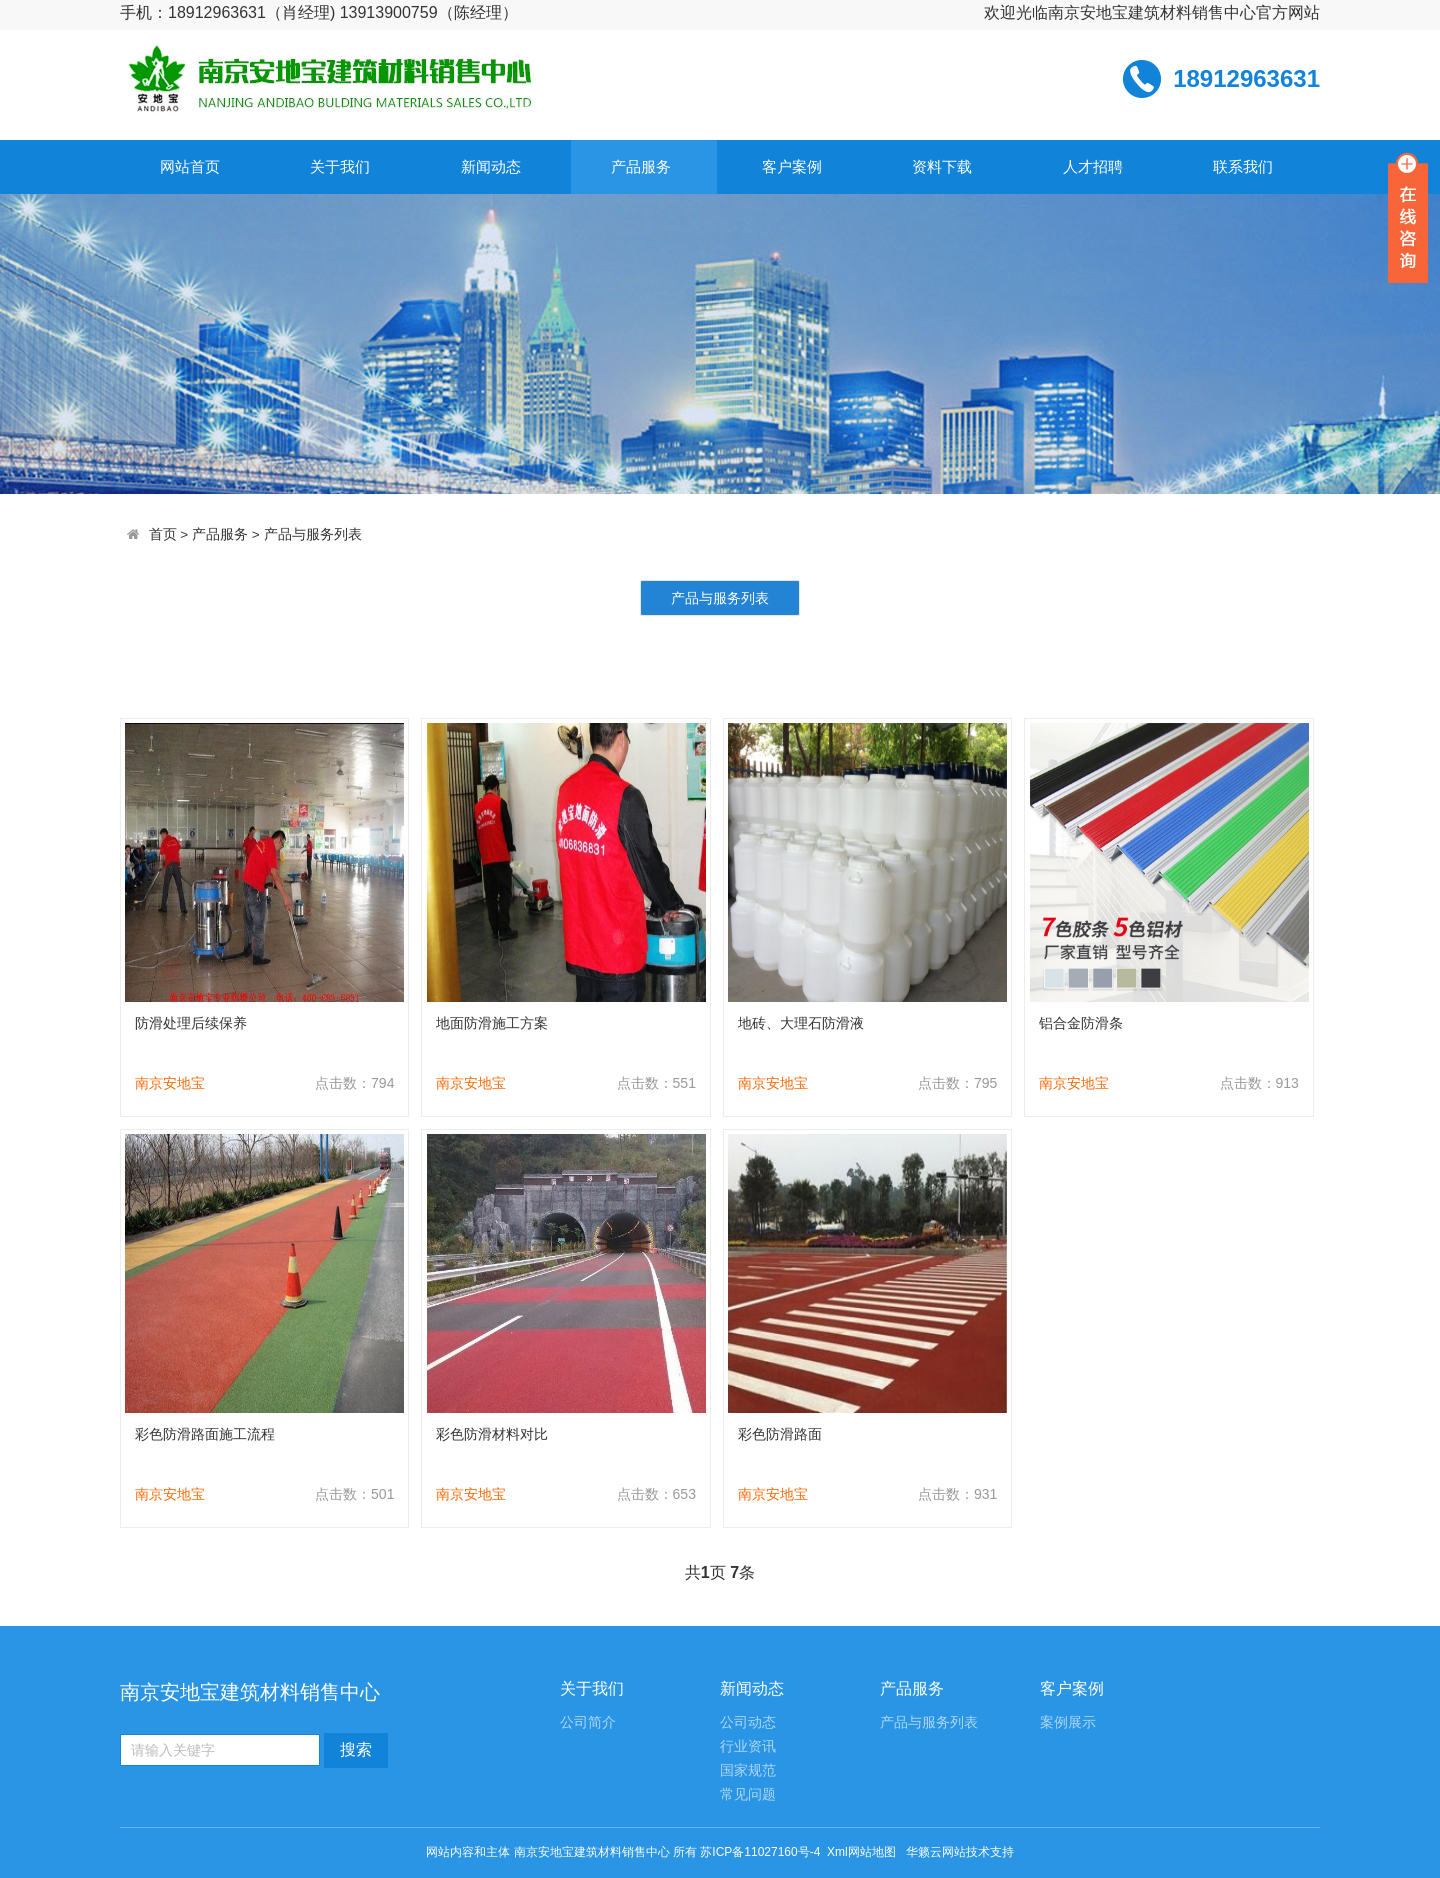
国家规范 (748, 1770)
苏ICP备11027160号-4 (760, 1852)
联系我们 (1243, 166)
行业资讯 (748, 1746)
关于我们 (340, 166)
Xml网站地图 (863, 1852)
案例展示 (1068, 1722)
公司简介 (588, 1722)
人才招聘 (1093, 166)
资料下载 (942, 166)
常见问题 (748, 1794)
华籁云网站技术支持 (960, 1852)
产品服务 (641, 166)
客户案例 (792, 166)
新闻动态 (491, 166)
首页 (163, 534)
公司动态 (748, 1722)
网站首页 (190, 166)
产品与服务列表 (313, 534)
